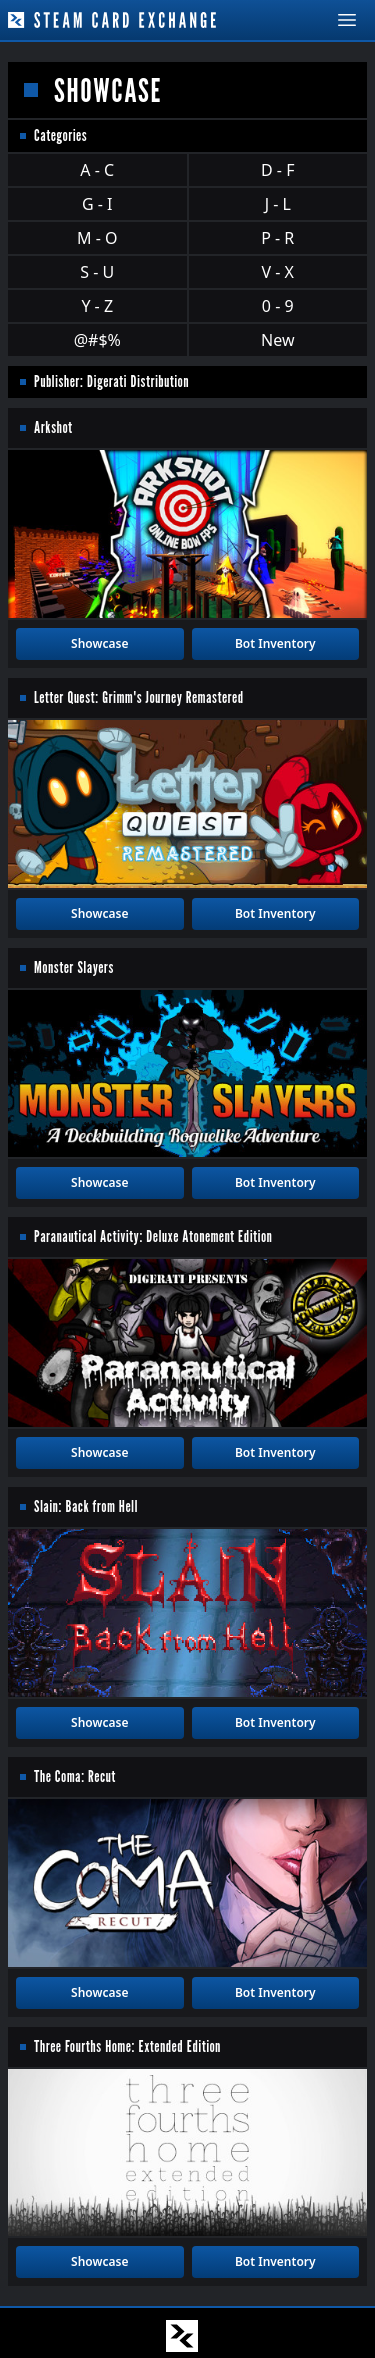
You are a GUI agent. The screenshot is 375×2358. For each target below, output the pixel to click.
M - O (97, 238)
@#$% (97, 340)
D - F (277, 170)
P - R (277, 238)
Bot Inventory (275, 643)
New (277, 340)
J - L (278, 204)
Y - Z (97, 306)
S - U (97, 272)
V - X (278, 272)
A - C (97, 170)
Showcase (99, 643)
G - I (97, 204)
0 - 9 (278, 306)
